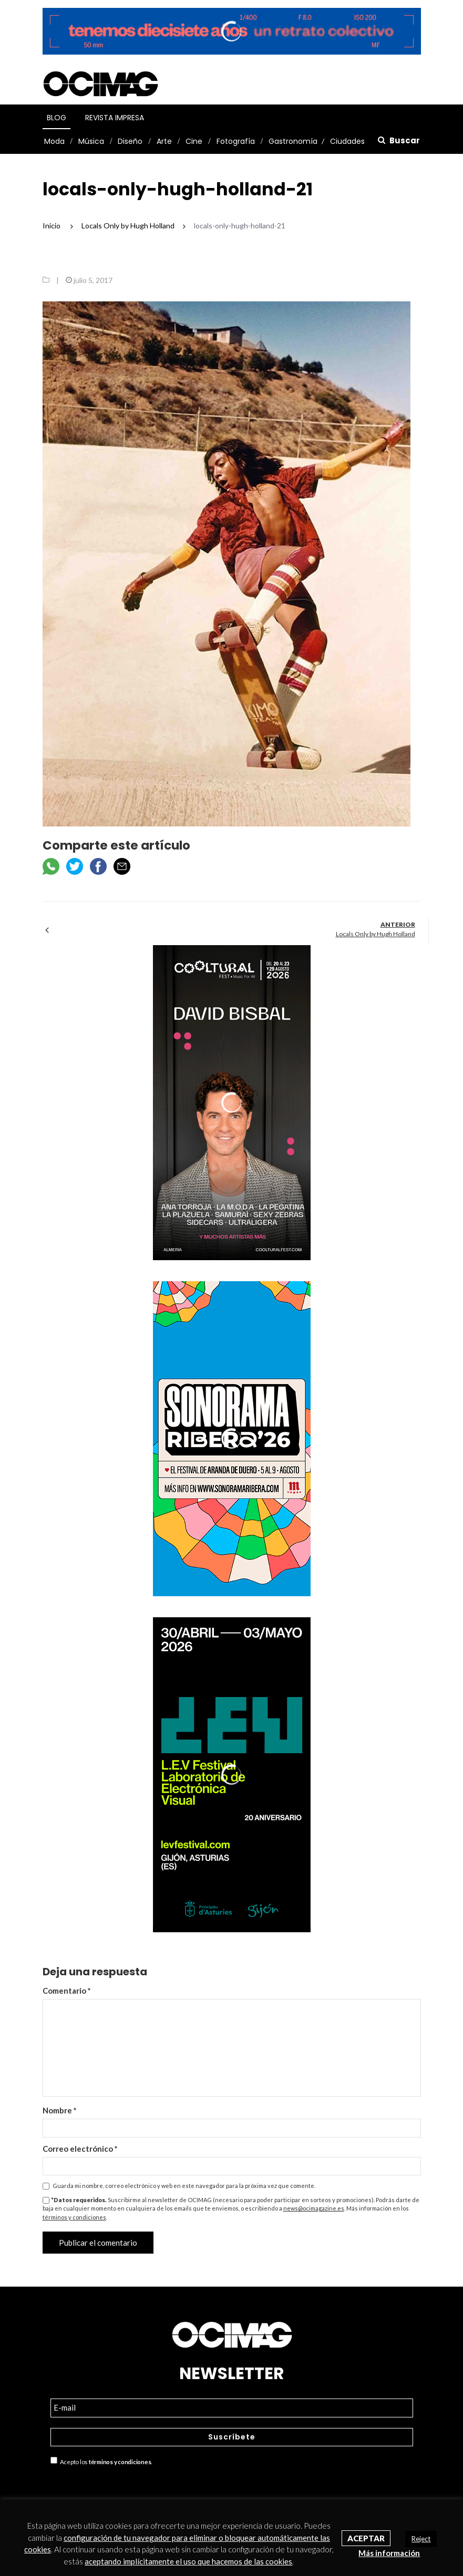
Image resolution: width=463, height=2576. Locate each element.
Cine (194, 141)
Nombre (60, 2110)
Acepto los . (101, 2461)
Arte (164, 141)
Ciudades (347, 141)
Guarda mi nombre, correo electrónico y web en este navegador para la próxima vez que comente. (184, 2185)
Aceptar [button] (366, 2538)
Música (91, 141)
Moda (54, 141)
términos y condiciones (74, 2217)
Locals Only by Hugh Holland (375, 934)
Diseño (130, 141)
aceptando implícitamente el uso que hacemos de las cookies (188, 2561)
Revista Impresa (114, 117)
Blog (56, 117)
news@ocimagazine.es (313, 2208)
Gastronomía (293, 141)
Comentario (67, 1990)
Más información (389, 2553)
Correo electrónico (80, 2148)
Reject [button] (420, 2539)
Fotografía (236, 141)
